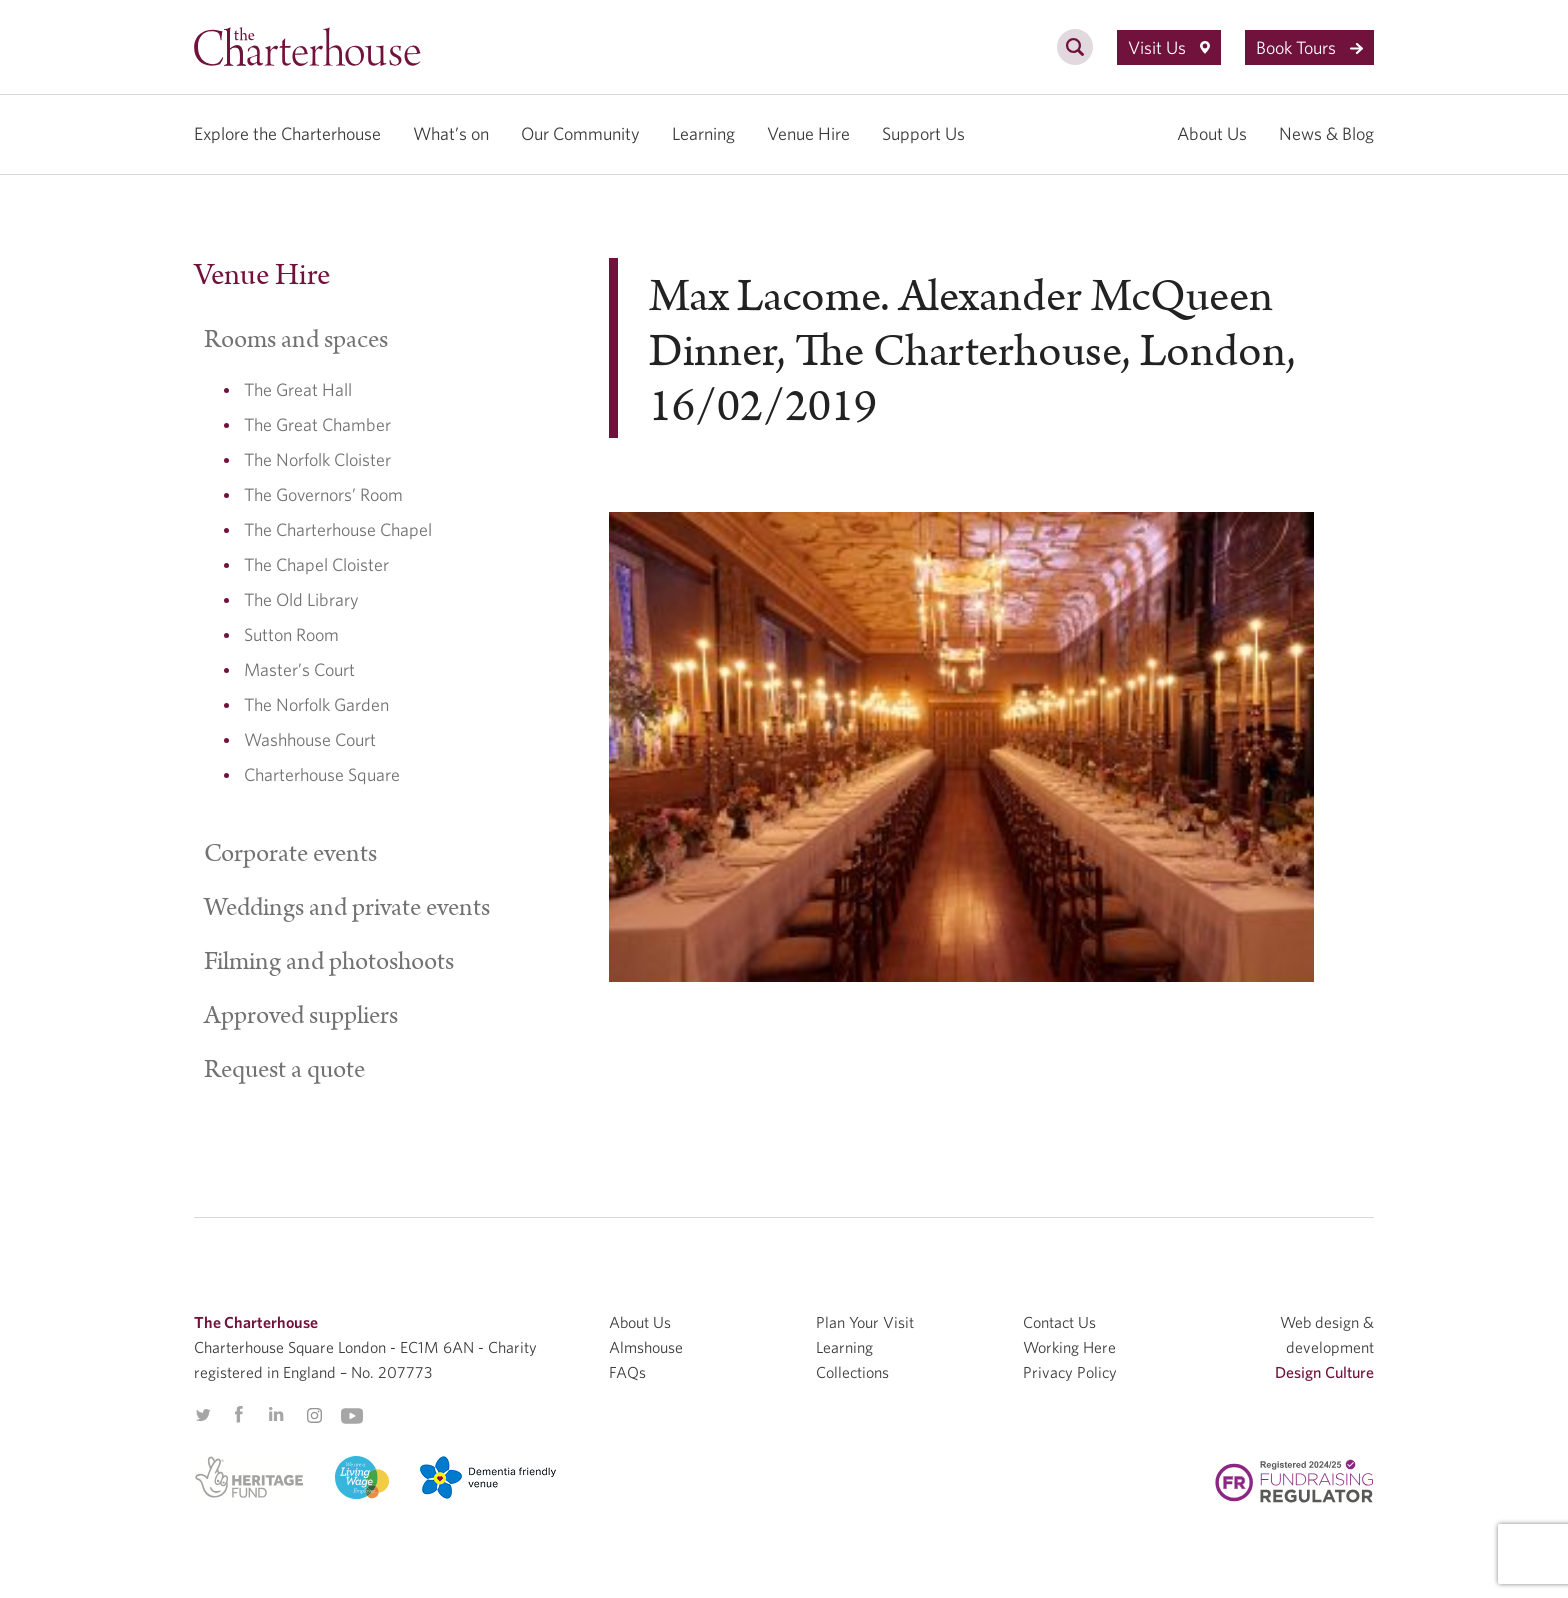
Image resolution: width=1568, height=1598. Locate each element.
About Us (1212, 133)
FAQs (627, 1372)
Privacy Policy (1070, 1372)
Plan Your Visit (865, 1322)
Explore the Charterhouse (287, 133)
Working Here (1069, 1347)
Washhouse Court (310, 739)
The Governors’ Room (323, 494)
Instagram (314, 1416)
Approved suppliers (301, 1016)
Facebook (238, 1415)
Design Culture (1324, 1372)
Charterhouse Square (322, 774)
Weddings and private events (347, 908)
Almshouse (646, 1347)
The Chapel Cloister (316, 564)
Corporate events (290, 854)
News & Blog (1326, 133)
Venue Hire (808, 133)
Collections (852, 1372)
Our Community (580, 133)
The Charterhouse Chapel (338, 529)
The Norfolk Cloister (317, 459)
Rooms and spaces (296, 340)
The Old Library (301, 599)
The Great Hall (298, 389)
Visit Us (1169, 47)
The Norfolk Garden (316, 704)
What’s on (451, 133)
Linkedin (276, 1414)
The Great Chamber (317, 424)
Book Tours (1309, 47)
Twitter (203, 1415)
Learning (703, 133)
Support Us (923, 133)
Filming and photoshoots (329, 962)
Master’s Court (299, 669)
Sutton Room (291, 634)
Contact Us (1059, 1322)
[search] (1075, 58)
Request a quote (284, 1070)
